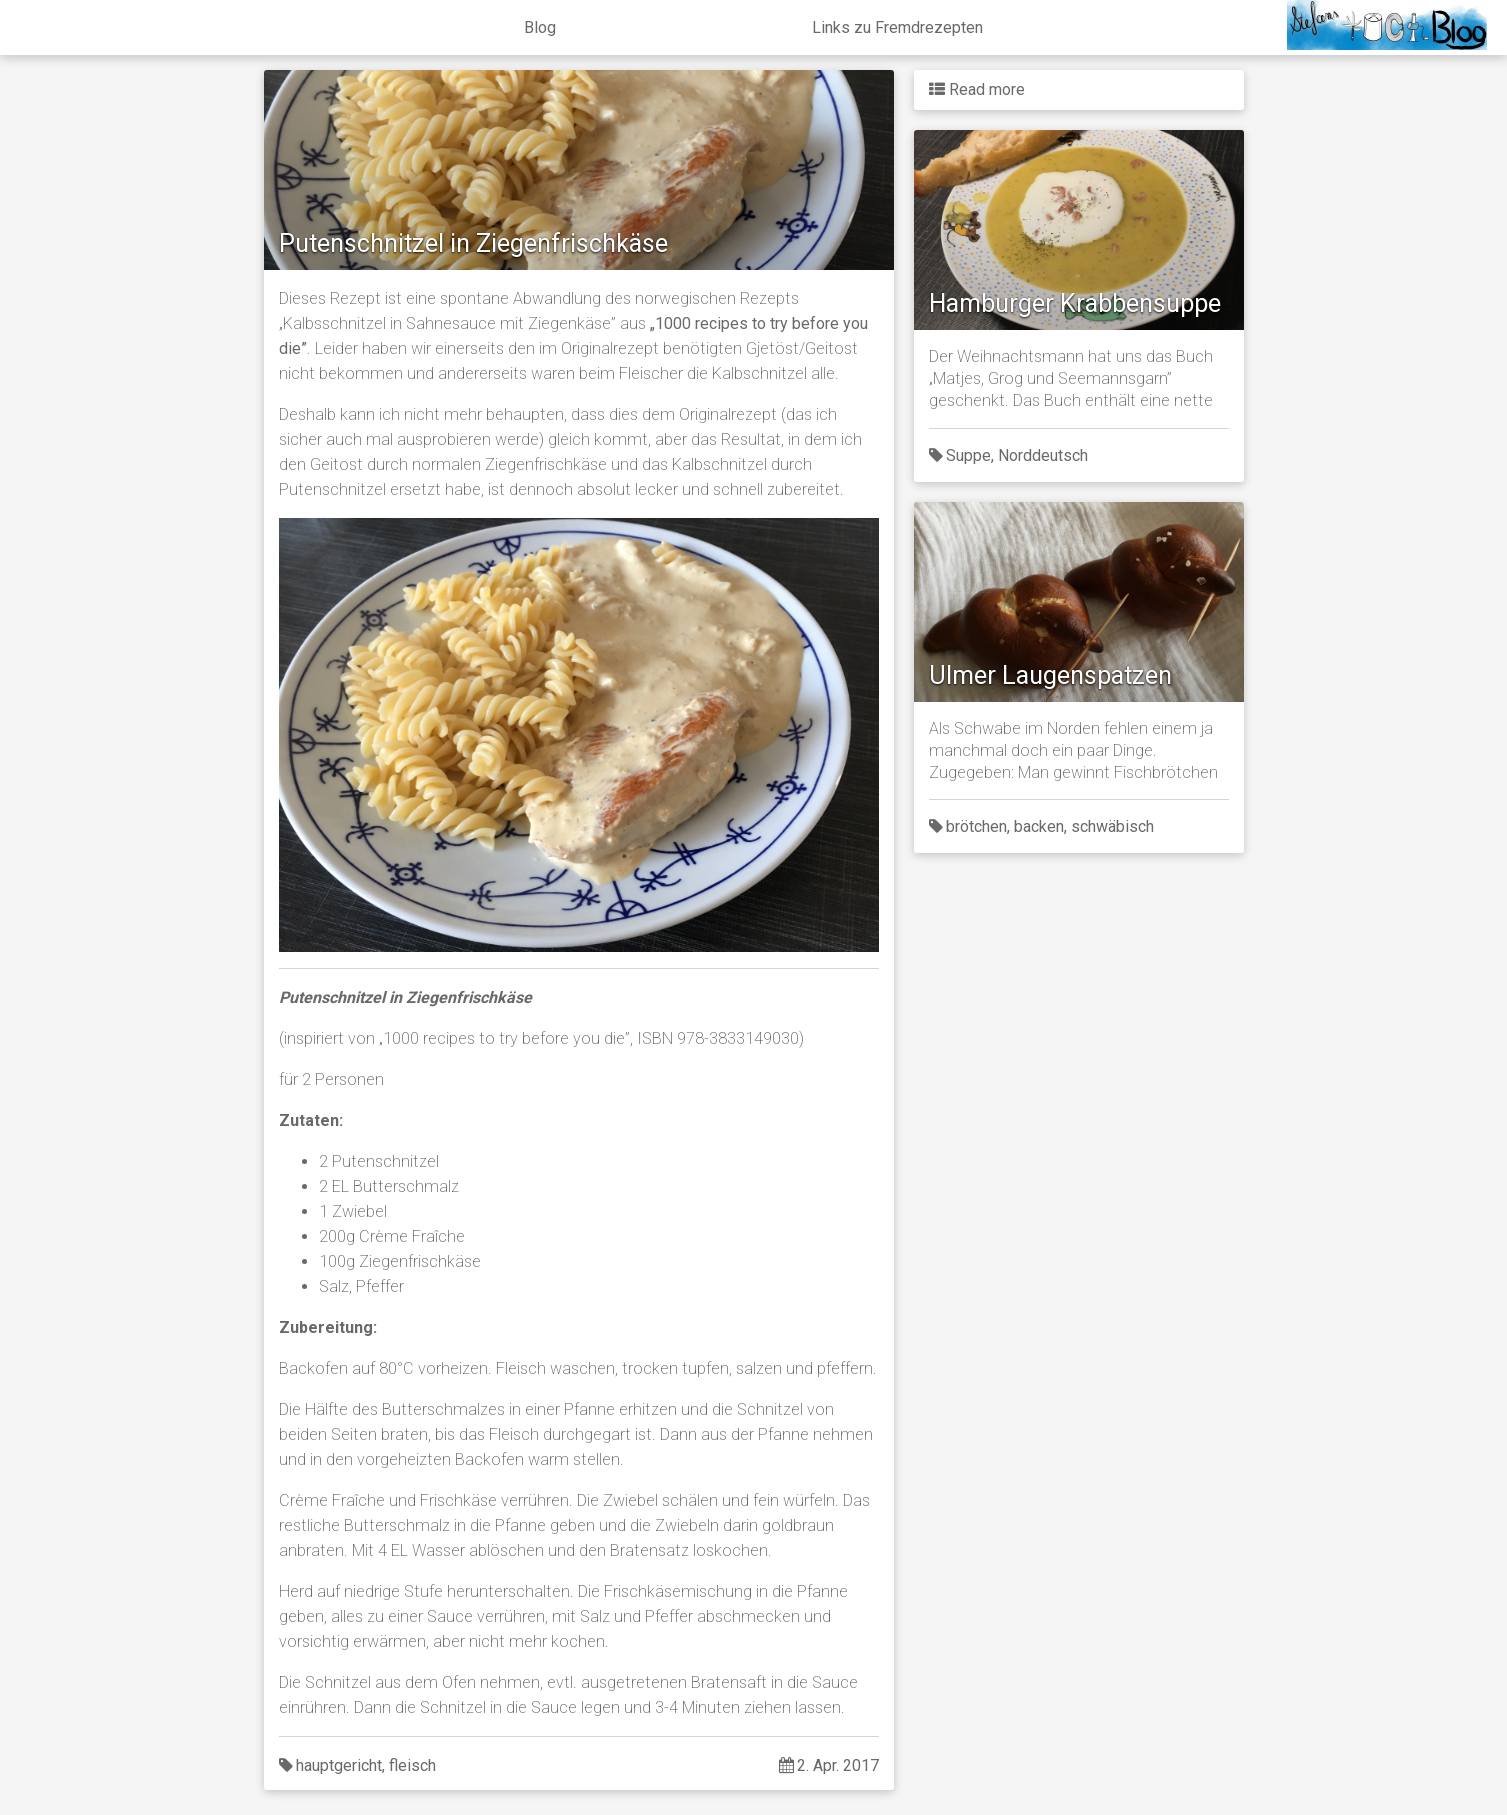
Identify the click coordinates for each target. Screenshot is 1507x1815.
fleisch (412, 1765)
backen (1039, 826)
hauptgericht (339, 1765)
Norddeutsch (1043, 455)
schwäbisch (1112, 826)
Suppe (968, 455)
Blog (540, 27)
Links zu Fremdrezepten (897, 27)
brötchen (976, 826)
